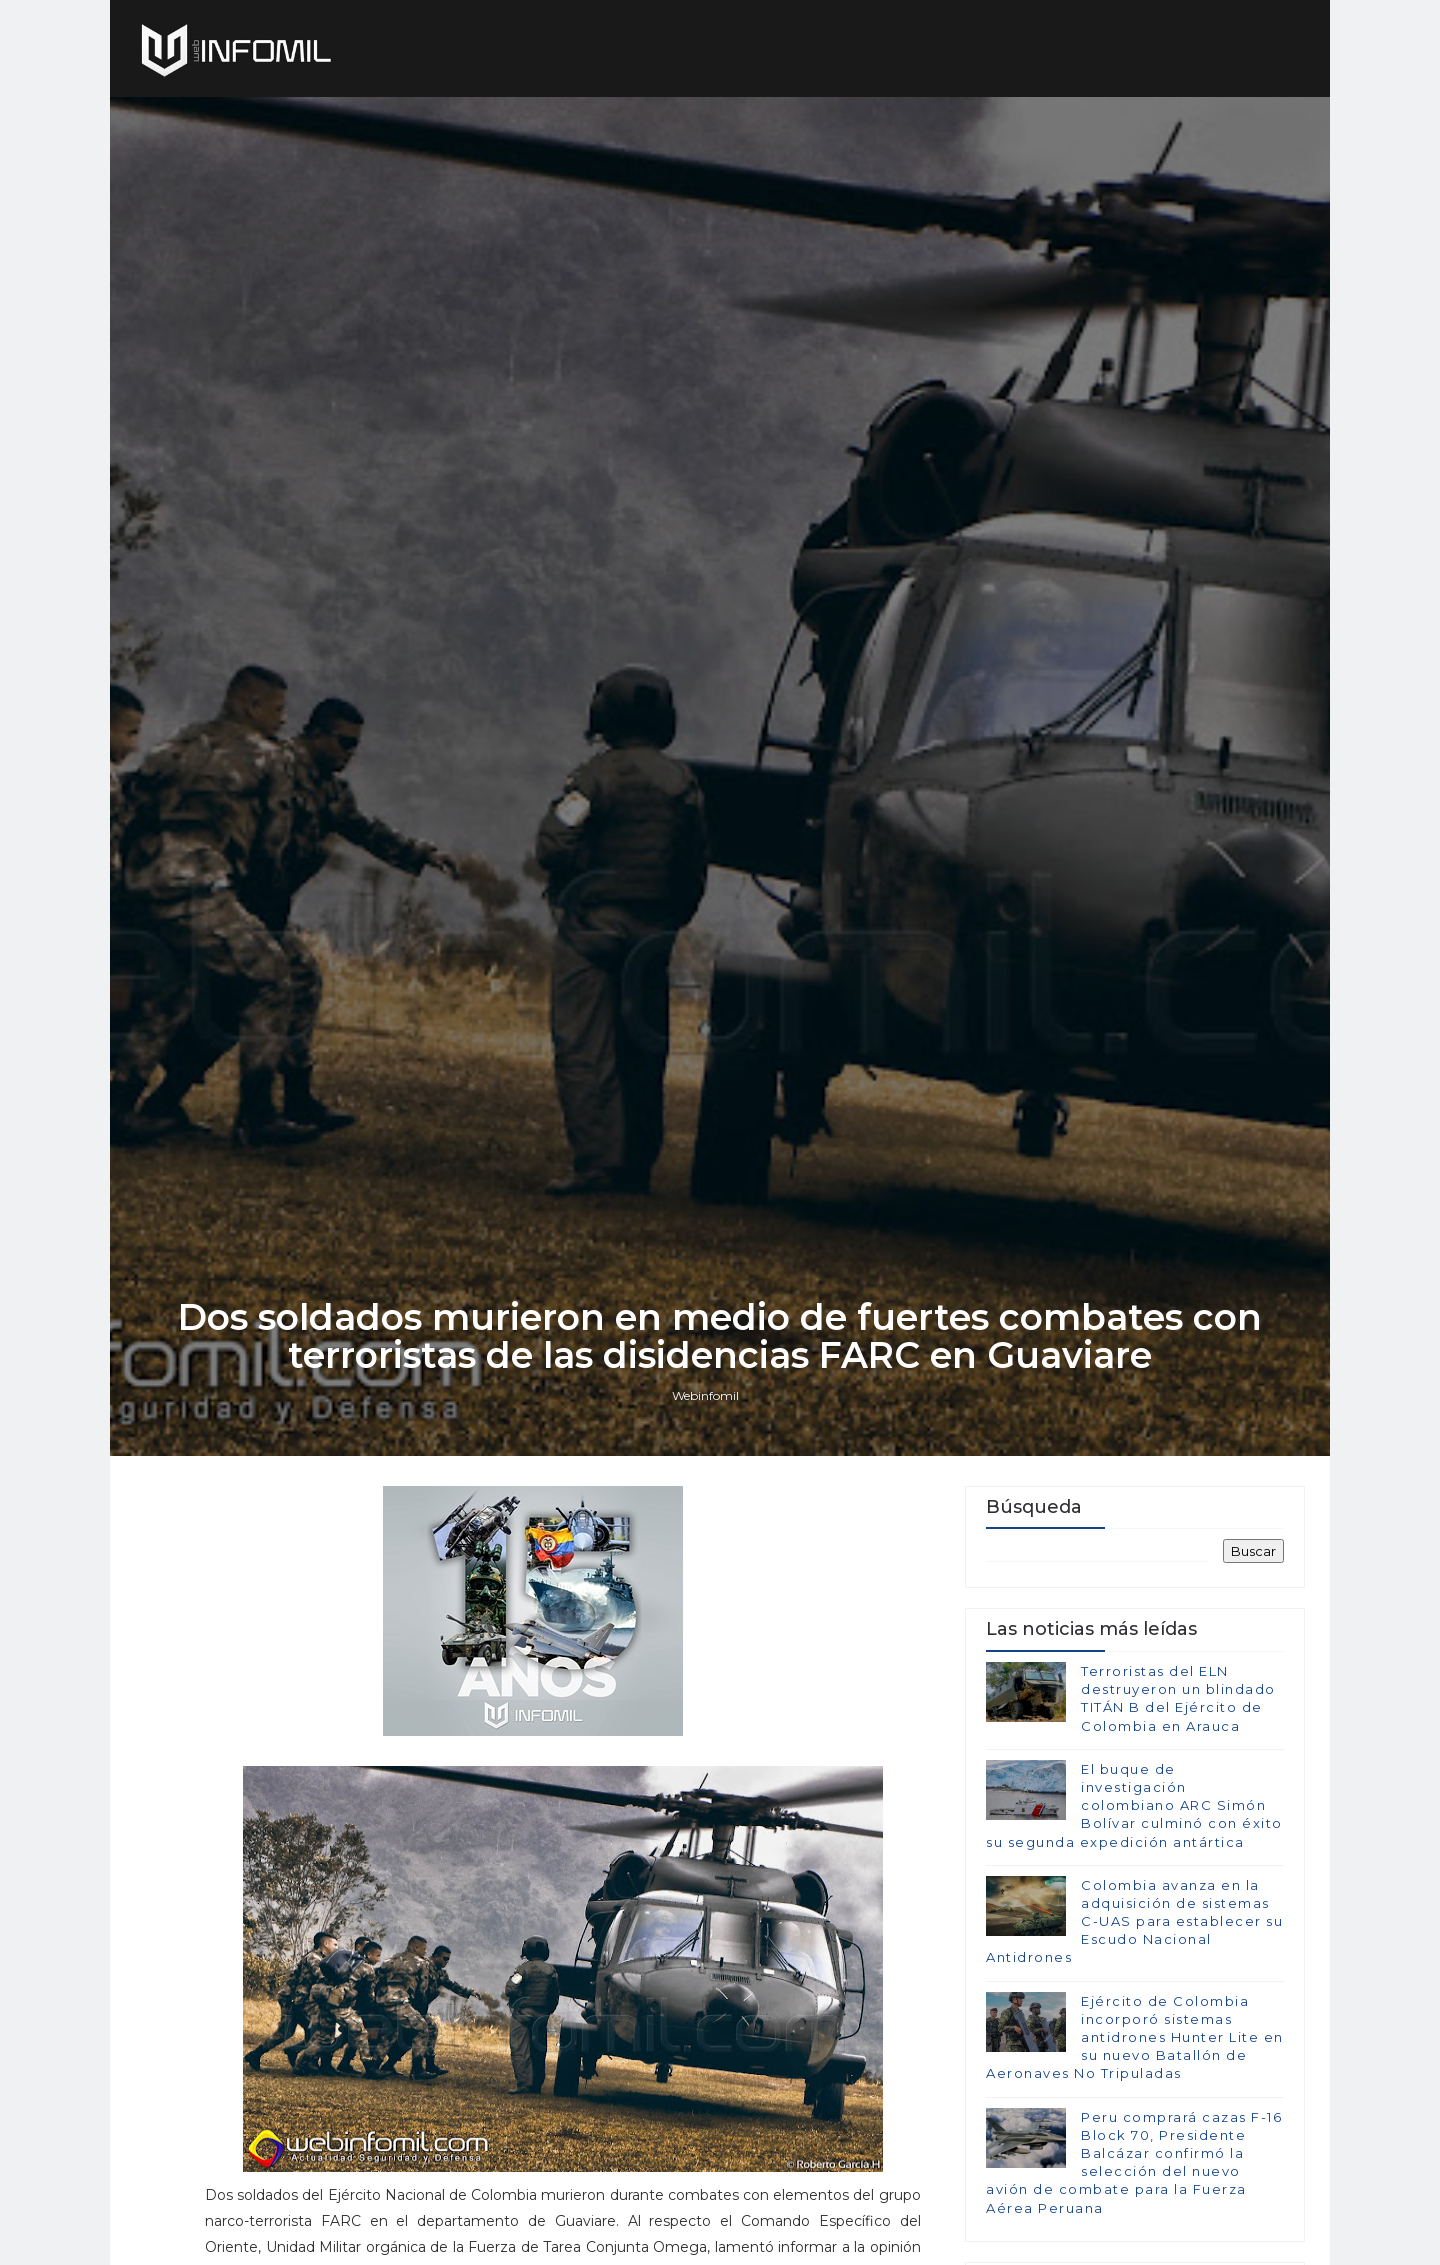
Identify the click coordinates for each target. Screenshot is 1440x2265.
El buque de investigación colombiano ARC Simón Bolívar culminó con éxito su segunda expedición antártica (1134, 1805)
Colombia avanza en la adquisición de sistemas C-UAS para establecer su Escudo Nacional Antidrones (1134, 1921)
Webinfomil (705, 1395)
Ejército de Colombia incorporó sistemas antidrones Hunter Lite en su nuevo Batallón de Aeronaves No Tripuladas (1135, 2037)
